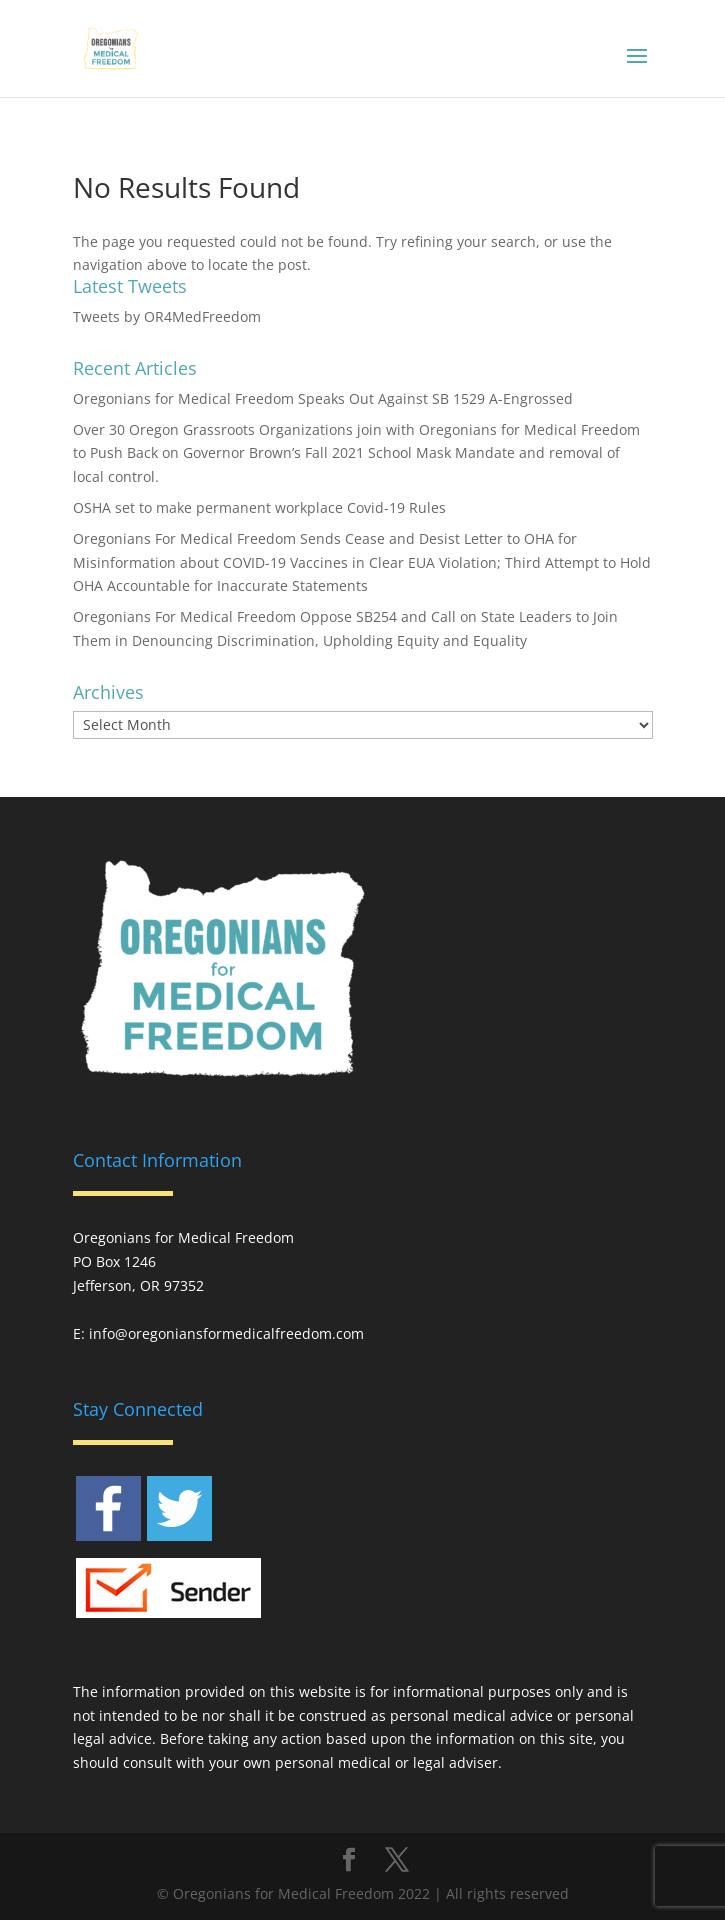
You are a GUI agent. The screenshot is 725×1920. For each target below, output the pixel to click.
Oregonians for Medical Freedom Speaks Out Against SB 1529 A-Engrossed (323, 398)
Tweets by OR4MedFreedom (167, 316)
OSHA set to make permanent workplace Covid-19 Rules (259, 507)
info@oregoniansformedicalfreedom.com (226, 1333)
